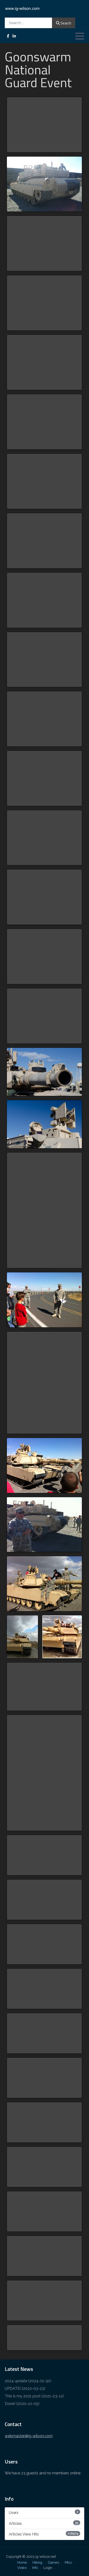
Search (63, 23)
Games (53, 2562)
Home (22, 2562)
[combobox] (28, 23)
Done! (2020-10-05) (22, 2403)
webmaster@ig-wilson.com (29, 2436)
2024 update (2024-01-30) (28, 2381)
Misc (68, 2562)
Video (22, 2568)
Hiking (37, 2562)
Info (35, 2568)
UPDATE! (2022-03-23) (25, 2388)
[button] (79, 36)
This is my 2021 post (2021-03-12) (34, 2396)
